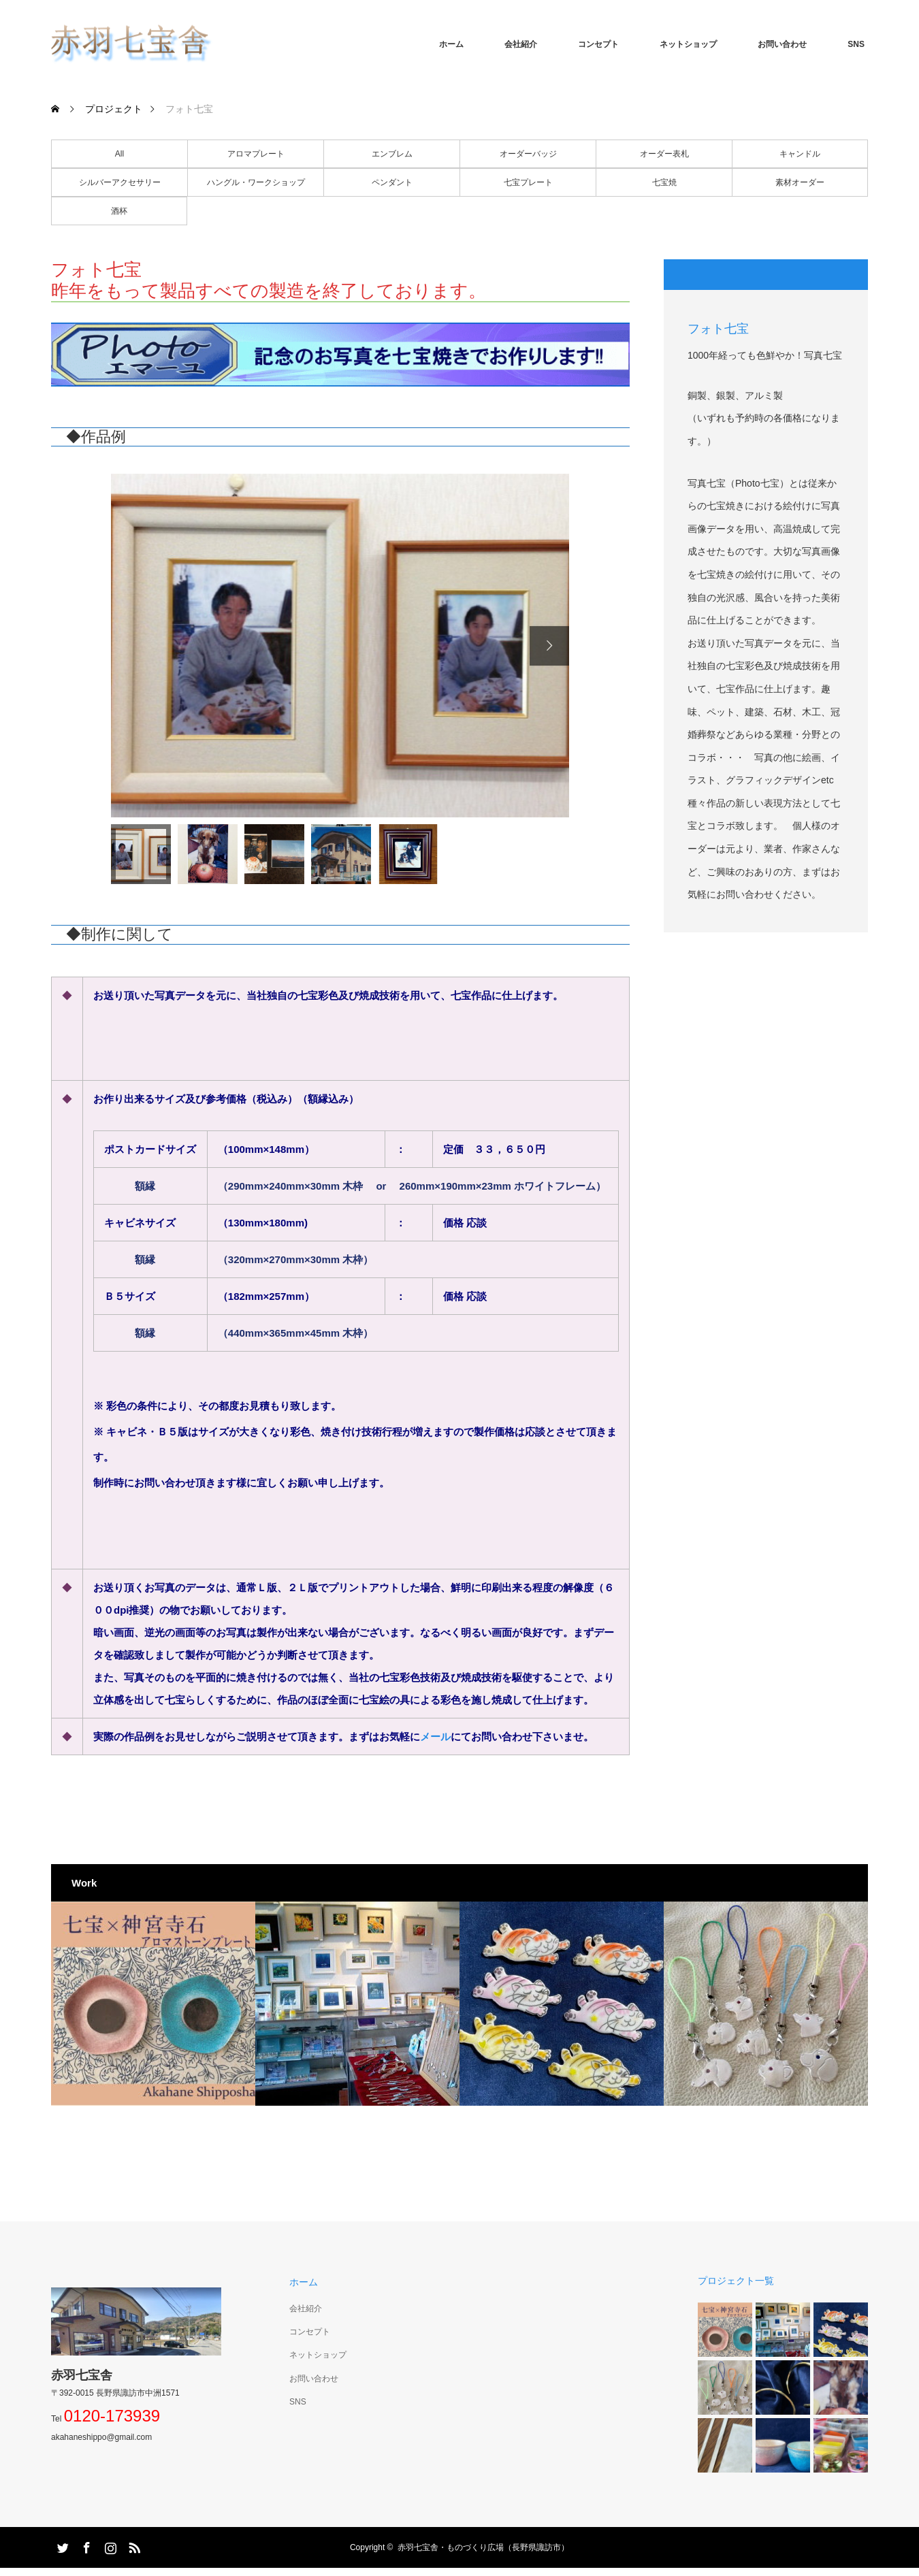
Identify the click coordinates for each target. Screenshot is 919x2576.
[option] (340, 646)
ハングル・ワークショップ (256, 182)
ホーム (451, 44)
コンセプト (598, 44)
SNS (856, 44)
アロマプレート (256, 154)
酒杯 (119, 211)
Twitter (61, 2545)
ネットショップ (688, 44)
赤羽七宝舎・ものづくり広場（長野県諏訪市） (483, 2547)
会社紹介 (520, 44)
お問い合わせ (782, 44)
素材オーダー (799, 182)
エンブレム (392, 154)
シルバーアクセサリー (120, 182)
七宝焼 (664, 182)
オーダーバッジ (528, 154)
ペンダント (392, 182)
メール (435, 1736)
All (119, 154)
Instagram (109, 2545)
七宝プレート (528, 182)
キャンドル (799, 154)
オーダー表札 (664, 154)
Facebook (85, 2545)
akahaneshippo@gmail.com (101, 2437)
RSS (133, 2545)
